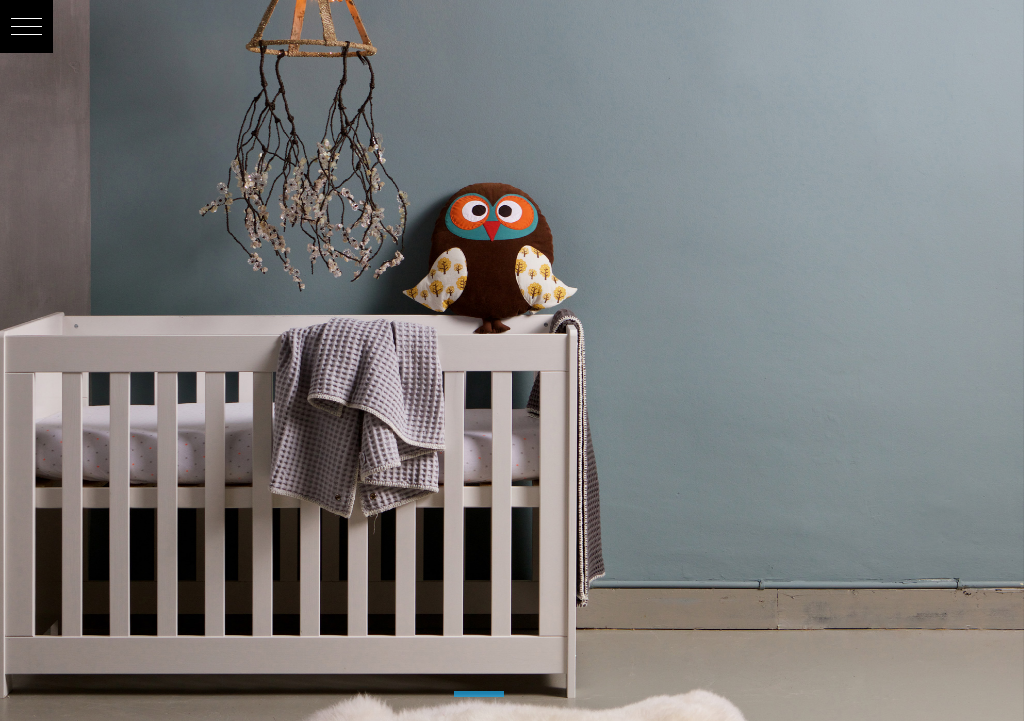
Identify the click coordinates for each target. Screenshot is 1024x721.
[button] (26, 26)
